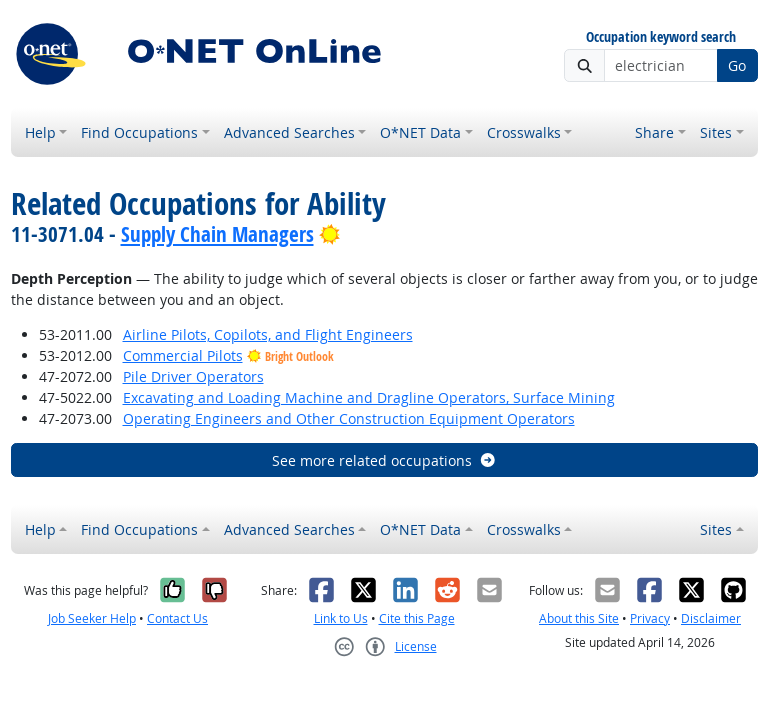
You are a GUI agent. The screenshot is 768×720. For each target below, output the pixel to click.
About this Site (579, 618)
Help (40, 132)
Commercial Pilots (183, 355)
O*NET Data (420, 132)
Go (737, 65)
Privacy (650, 618)
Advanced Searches (289, 132)
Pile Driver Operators (193, 376)
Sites (716, 132)
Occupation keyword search (661, 37)
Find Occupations (139, 132)
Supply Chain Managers (217, 234)
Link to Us (341, 618)
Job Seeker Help (92, 618)
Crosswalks (524, 132)
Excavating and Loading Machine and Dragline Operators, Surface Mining (369, 397)
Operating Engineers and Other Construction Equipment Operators (349, 418)
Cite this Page (417, 618)
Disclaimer (711, 618)
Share (654, 132)
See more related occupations (384, 460)
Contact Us (177, 618)
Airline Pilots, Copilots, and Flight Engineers (268, 334)
